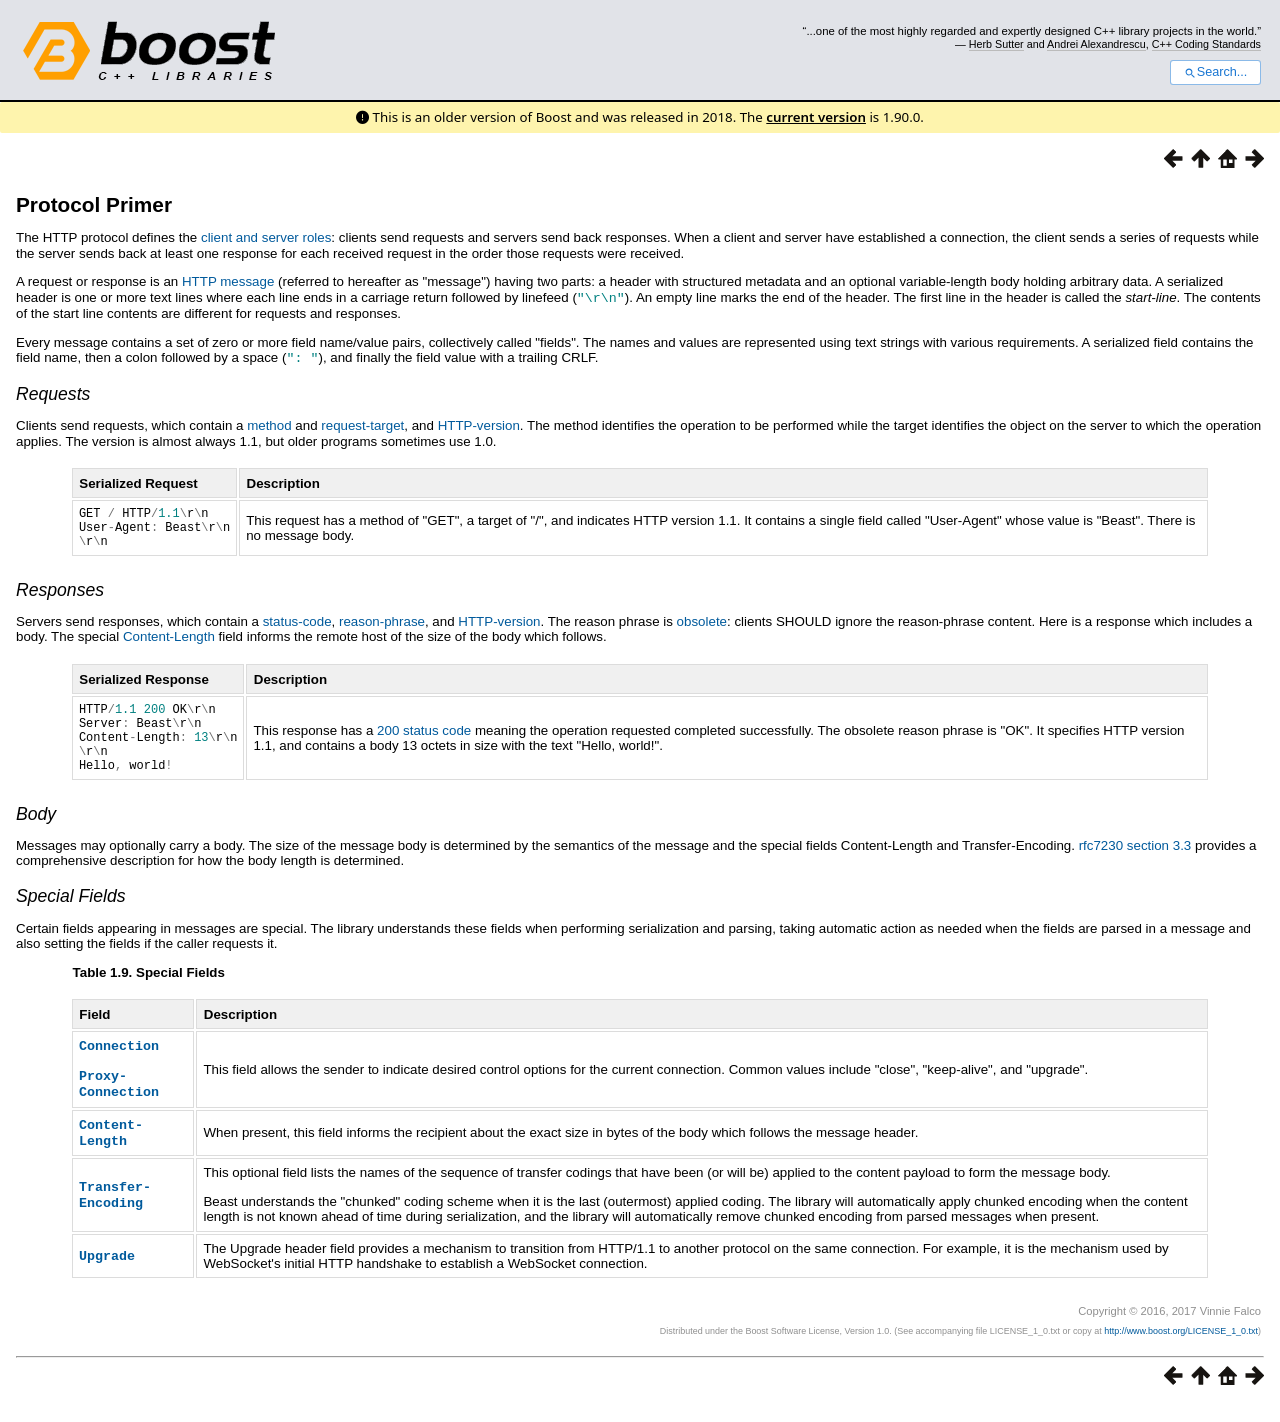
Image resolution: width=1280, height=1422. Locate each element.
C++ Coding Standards (1206, 44)
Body (36, 836)
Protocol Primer (94, 204)
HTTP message (228, 281)
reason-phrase (382, 628)
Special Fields (71, 918)
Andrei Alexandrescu (1096, 44)
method (269, 423)
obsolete (702, 628)
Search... (1215, 72)
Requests (53, 392)
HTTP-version (479, 423)
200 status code (424, 744)
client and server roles (266, 237)
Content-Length (169, 643)
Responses (60, 597)
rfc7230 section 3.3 (1135, 867)
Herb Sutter (996, 44)
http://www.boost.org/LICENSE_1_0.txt (1181, 1348)
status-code (297, 628)
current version (816, 117)
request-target (362, 423)
